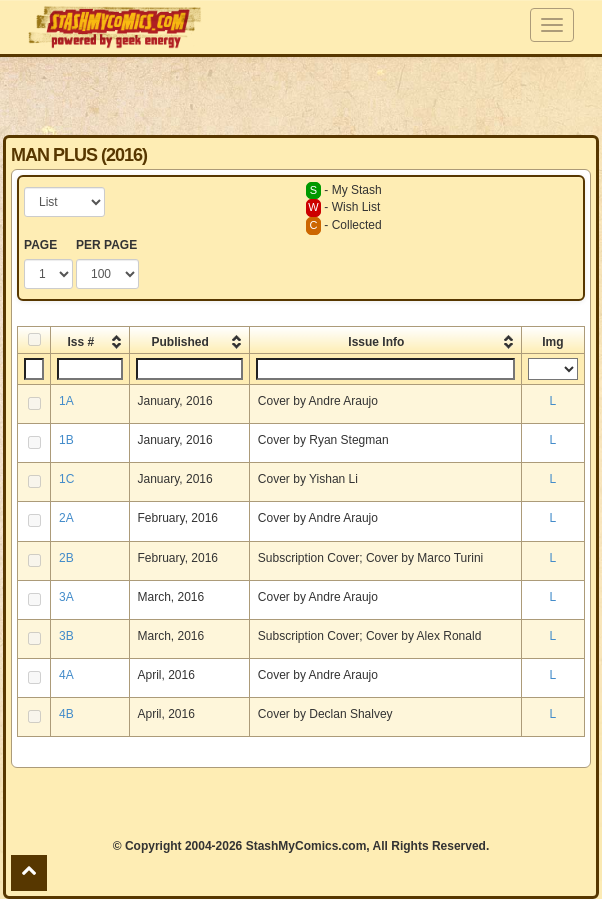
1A (66, 401)
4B (66, 714)
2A (66, 518)
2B (66, 558)
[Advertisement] (301, 95)
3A (66, 597)
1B (66, 440)
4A (66, 675)
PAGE (40, 245)
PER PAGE (106, 245)
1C (66, 479)
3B (66, 636)
